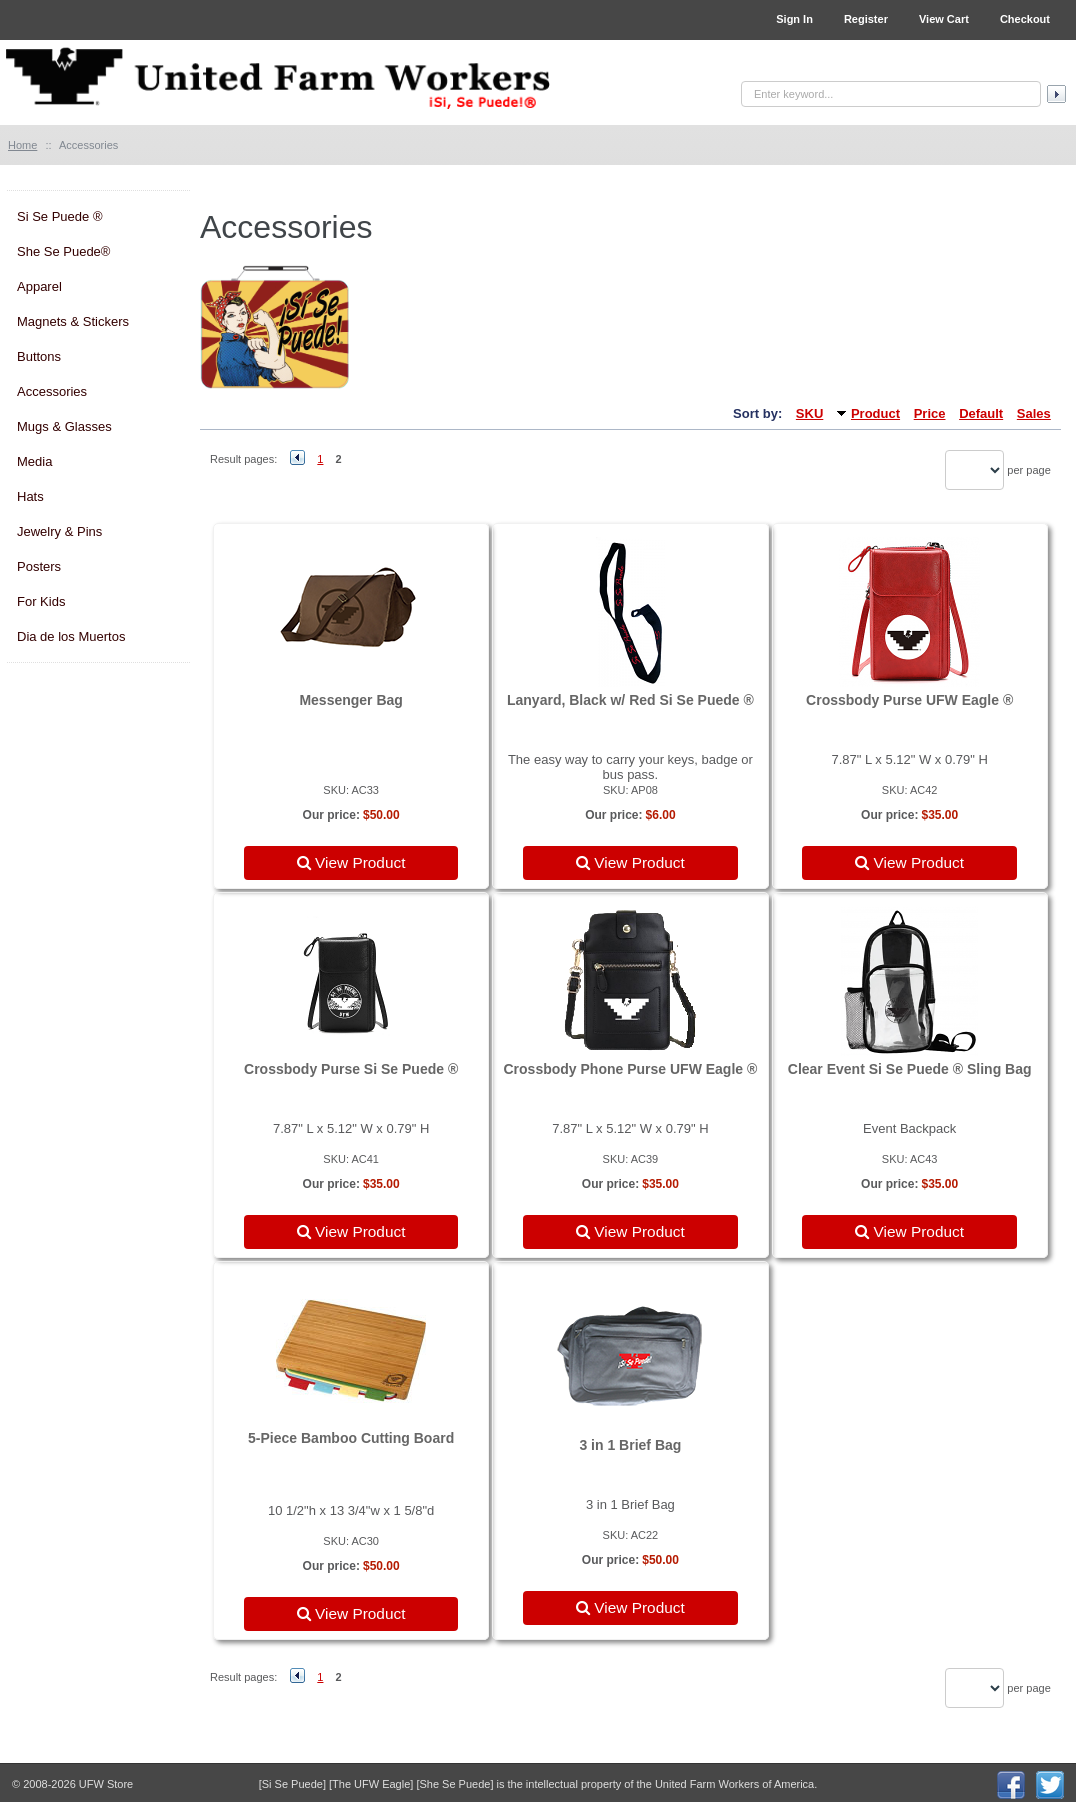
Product (875, 413)
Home (22, 145)
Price (930, 413)
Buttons (39, 356)
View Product (351, 862)
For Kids (41, 601)
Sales (1034, 413)
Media (34, 461)
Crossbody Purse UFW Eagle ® (909, 700)
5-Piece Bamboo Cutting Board (351, 1438)
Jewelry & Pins (59, 531)
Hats (30, 496)
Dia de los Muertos (71, 636)
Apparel (39, 286)
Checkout (1025, 19)
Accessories (52, 391)
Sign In (794, 19)
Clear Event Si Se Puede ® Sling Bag (910, 1069)
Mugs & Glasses (64, 426)
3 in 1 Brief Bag (630, 1445)
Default (981, 413)
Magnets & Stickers (73, 321)
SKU (809, 413)
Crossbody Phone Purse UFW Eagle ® (630, 1069)
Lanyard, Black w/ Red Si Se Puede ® (630, 700)
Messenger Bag (350, 700)
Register (866, 19)
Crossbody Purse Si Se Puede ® (351, 1069)
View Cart (944, 19)
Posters (39, 566)
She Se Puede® (63, 251)
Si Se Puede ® (59, 216)
